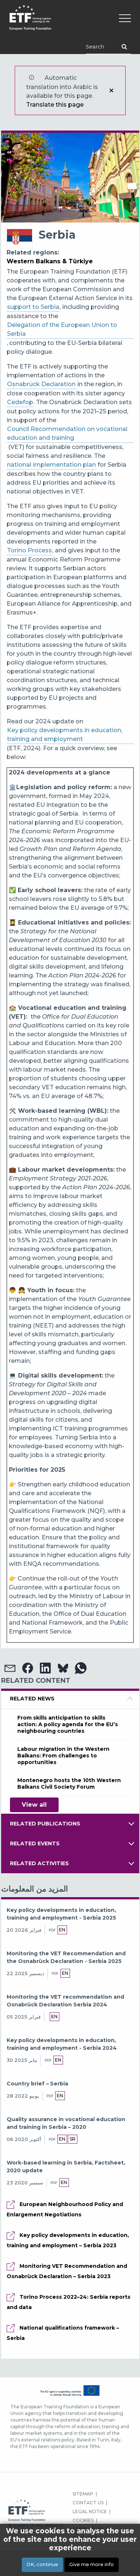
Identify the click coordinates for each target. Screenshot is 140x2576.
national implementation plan (51, 464)
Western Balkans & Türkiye (50, 261)
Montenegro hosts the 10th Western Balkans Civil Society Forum (69, 1783)
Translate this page (55, 104)
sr (73, 2139)
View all (34, 1804)
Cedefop (20, 402)
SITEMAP (83, 2494)
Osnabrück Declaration (41, 384)
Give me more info (91, 2564)
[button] (10, 1668)
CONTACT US (88, 2502)
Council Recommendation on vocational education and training (67, 433)
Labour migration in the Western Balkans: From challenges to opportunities (63, 1756)
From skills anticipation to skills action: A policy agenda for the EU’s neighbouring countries (67, 1724)
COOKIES (83, 2520)
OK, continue (42, 2564)
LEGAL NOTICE (90, 2511)
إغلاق (111, 90)
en (62, 1929)
